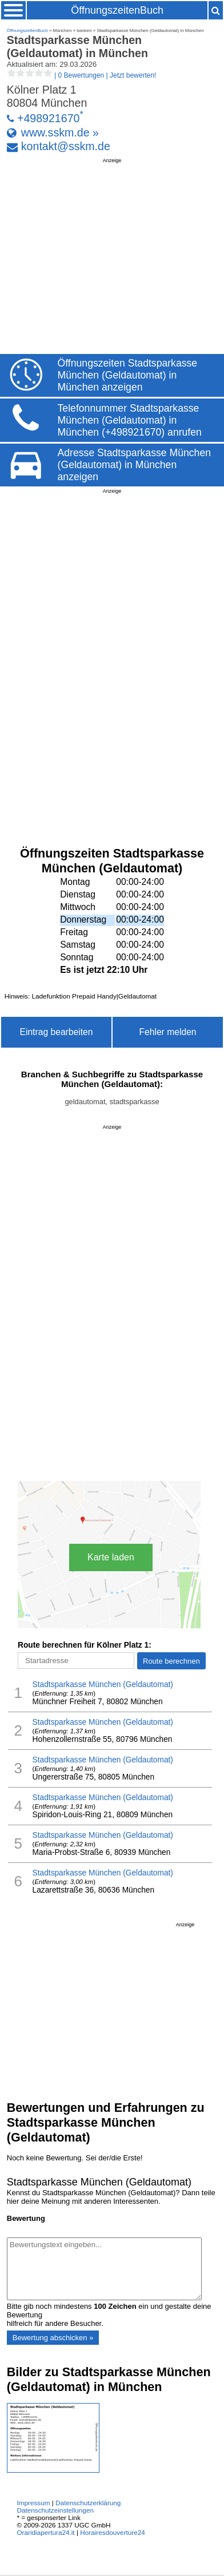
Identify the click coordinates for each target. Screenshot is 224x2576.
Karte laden (110, 1557)
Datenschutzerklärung (88, 2502)
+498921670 (48, 118)
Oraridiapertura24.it (45, 2532)
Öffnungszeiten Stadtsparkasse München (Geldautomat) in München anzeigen (128, 375)
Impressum (33, 2502)
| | (82, 75)
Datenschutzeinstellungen (55, 2510)
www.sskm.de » (60, 132)
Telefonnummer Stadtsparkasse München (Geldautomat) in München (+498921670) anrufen (130, 420)
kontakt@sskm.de (65, 146)
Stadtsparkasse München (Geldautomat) (103, 1684)
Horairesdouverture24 (112, 2532)
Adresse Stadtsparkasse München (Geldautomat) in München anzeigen (134, 464)
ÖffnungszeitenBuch (117, 10)
